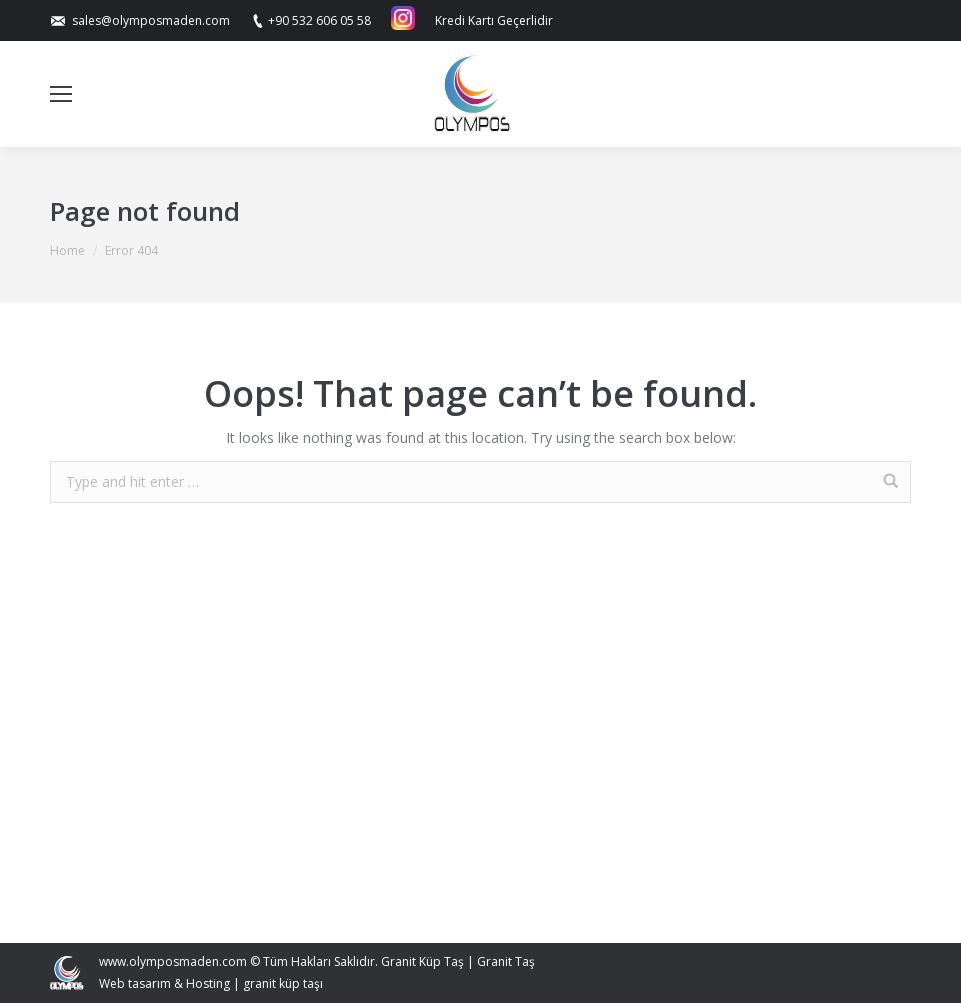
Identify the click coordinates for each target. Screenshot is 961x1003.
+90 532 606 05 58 (319, 20)
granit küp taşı (283, 983)
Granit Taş (506, 961)
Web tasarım (135, 983)
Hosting (208, 983)
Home (67, 250)
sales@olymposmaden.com (151, 20)
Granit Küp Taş (422, 961)
